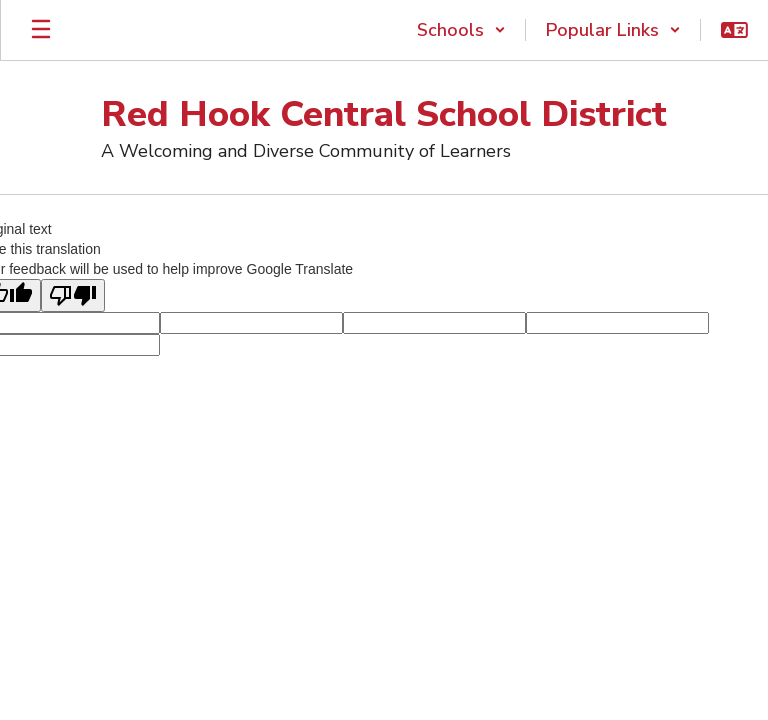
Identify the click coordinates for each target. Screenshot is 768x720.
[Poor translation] (73, 295)
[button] (461, 30)
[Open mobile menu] (41, 30)
